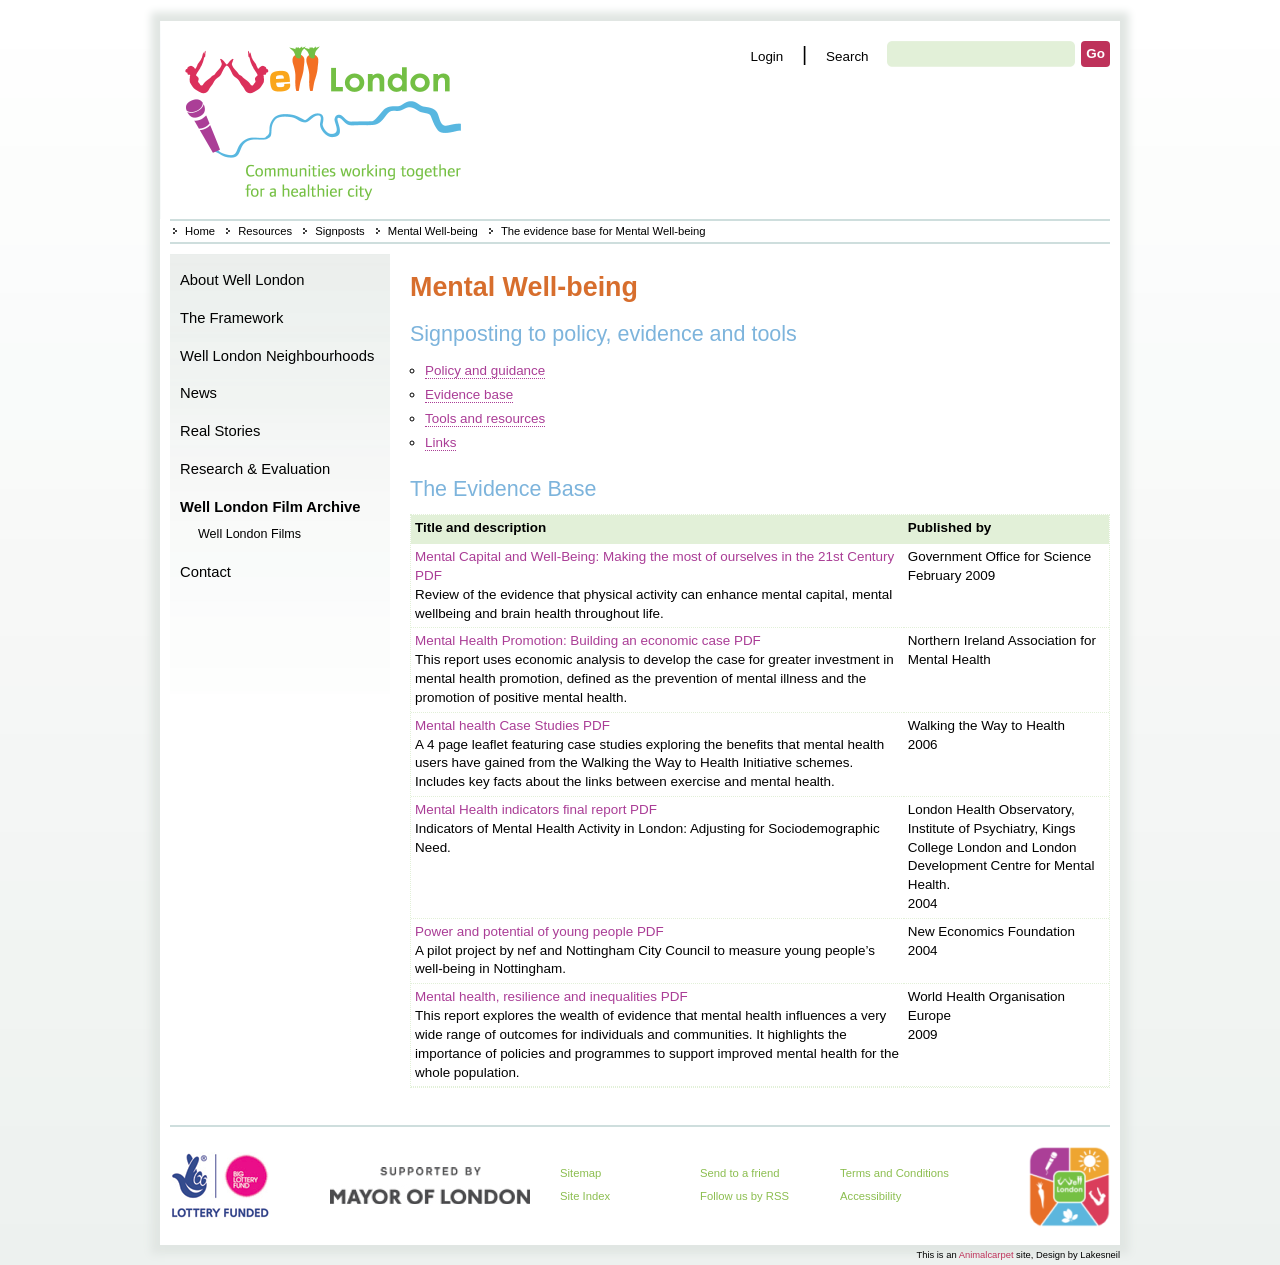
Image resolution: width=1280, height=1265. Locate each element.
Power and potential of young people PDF (539, 931)
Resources (265, 231)
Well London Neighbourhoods (277, 356)
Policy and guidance (485, 370)
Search (847, 56)
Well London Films (249, 534)
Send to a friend (740, 1173)
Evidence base (469, 394)
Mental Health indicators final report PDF (536, 809)
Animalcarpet (986, 1254)
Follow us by (744, 1196)
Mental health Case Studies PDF (512, 725)
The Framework (231, 318)
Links (440, 442)
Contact (205, 572)
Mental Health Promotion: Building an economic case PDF (588, 640)
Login (766, 56)
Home (325, 120)
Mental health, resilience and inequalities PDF (551, 996)
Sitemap (580, 1173)
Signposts (339, 231)
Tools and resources (485, 418)
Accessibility (870, 1196)
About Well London (242, 280)
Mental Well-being (433, 231)
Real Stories (220, 431)
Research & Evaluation (255, 469)
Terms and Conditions (894, 1173)
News (198, 393)
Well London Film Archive (270, 507)
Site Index (585, 1196)
